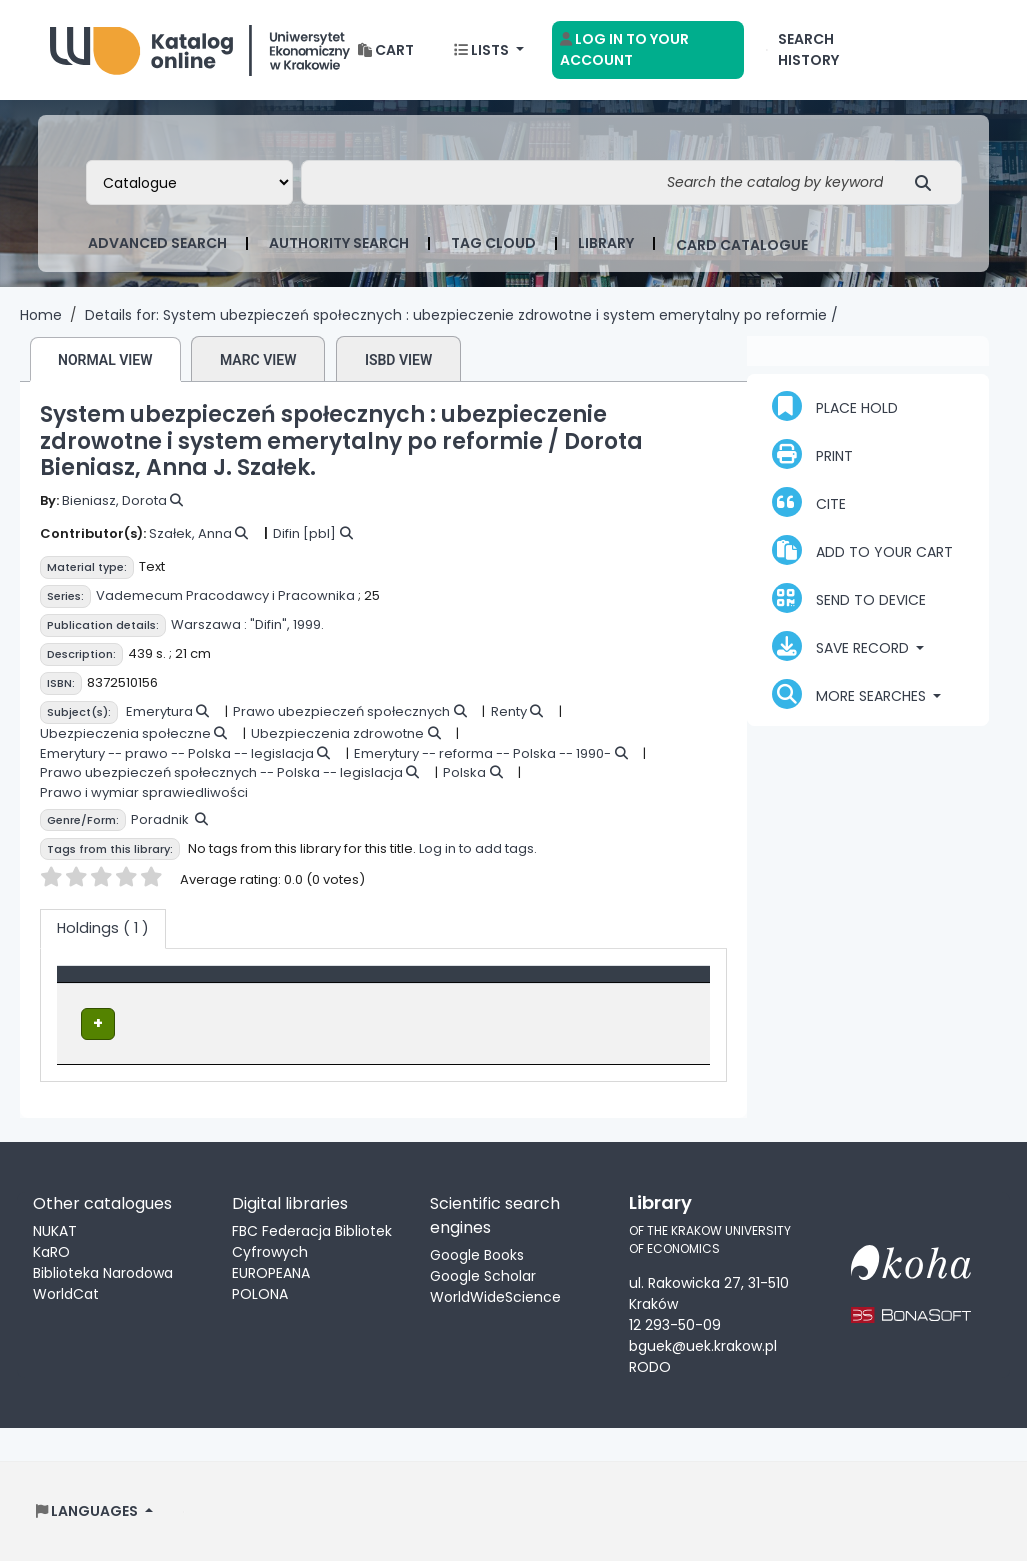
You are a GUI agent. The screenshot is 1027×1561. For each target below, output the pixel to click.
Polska (464, 772)
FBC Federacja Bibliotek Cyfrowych (312, 1240)
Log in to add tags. (478, 848)
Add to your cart (862, 550)
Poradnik (160, 819)
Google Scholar (483, 1275)
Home (41, 315)
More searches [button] (851, 694)
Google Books (477, 1254)
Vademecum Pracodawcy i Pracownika (225, 595)
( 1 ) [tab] (103, 928)
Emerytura (159, 711)
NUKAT (55, 1230)
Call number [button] (353, 984)
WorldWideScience (495, 1296)
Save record (842, 646)
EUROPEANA (271, 1272)
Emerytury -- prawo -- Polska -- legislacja (177, 753)
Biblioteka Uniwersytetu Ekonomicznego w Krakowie (200, 45)
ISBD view (398, 360)
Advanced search (157, 243)
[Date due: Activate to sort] (654, 984)
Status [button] (463, 984)
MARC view (258, 360)
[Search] (928, 182)
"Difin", (270, 624)
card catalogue (742, 245)
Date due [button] (643, 984)
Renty (509, 711)
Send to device (849, 598)
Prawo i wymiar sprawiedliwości (144, 792)
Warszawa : (209, 624)
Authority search (339, 243)
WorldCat (66, 1293)
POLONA (260, 1293)
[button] (386, 50)
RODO (650, 1365)
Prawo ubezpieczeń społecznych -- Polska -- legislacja (221, 772)
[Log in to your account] (648, 50)
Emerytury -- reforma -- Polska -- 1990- (482, 753)
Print (812, 454)
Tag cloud (493, 243)
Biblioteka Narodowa (103, 1272)
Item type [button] (102, 984)
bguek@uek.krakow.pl (703, 1344)
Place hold (835, 406)
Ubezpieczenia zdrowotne (337, 733)
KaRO (51, 1251)
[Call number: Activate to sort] (364, 984)
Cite (809, 502)
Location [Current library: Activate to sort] (233, 984)
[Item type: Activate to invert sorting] (124, 984)
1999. (308, 624)
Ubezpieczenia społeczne (125, 733)
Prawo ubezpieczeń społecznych (341, 711)
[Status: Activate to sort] (515, 984)
